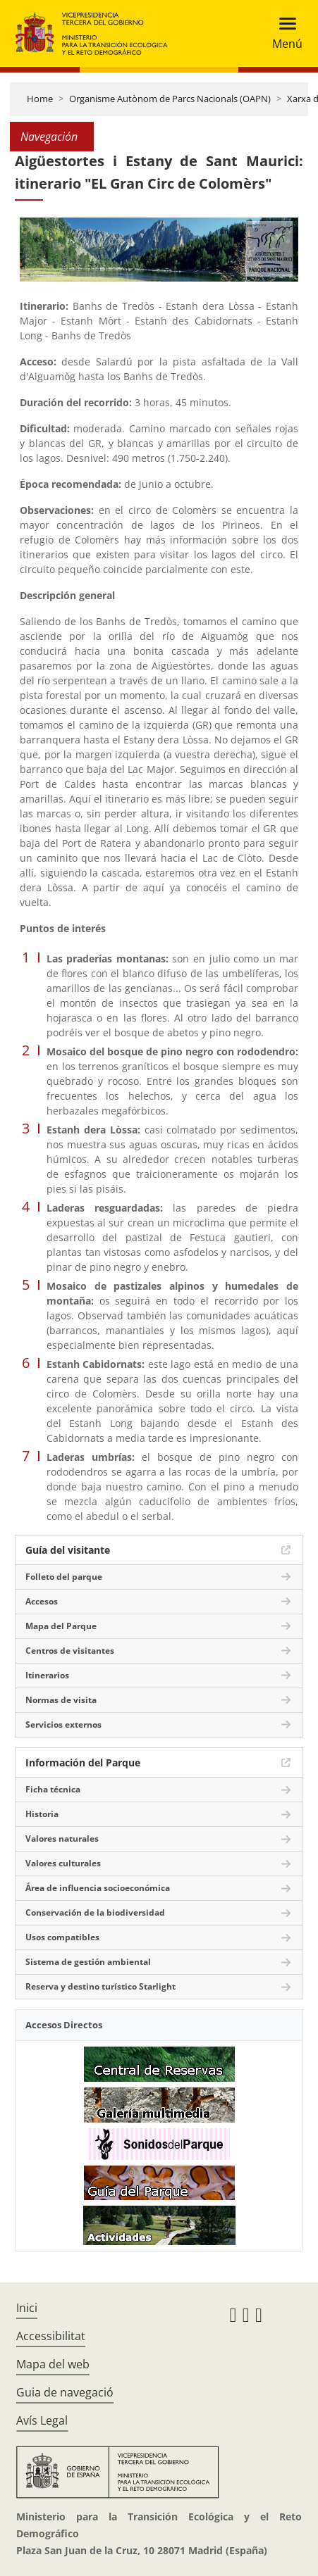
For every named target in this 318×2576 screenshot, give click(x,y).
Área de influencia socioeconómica (97, 1888)
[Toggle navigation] (283, 33)
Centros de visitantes (69, 1651)
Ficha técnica (52, 1789)
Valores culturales (63, 1863)
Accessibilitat (50, 2336)
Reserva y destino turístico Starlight (100, 1986)
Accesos (41, 1601)
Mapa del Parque (61, 1626)
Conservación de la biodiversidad (95, 1912)
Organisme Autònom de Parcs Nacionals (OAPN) (170, 98)
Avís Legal (42, 2420)
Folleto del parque (63, 1577)
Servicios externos (63, 1724)
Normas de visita (61, 1700)
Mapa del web (53, 2364)
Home (40, 98)
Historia (42, 1814)
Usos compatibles (62, 1937)
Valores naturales (62, 1839)
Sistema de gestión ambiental (88, 1962)
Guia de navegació (65, 2392)
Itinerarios (47, 1675)
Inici (26, 2308)
